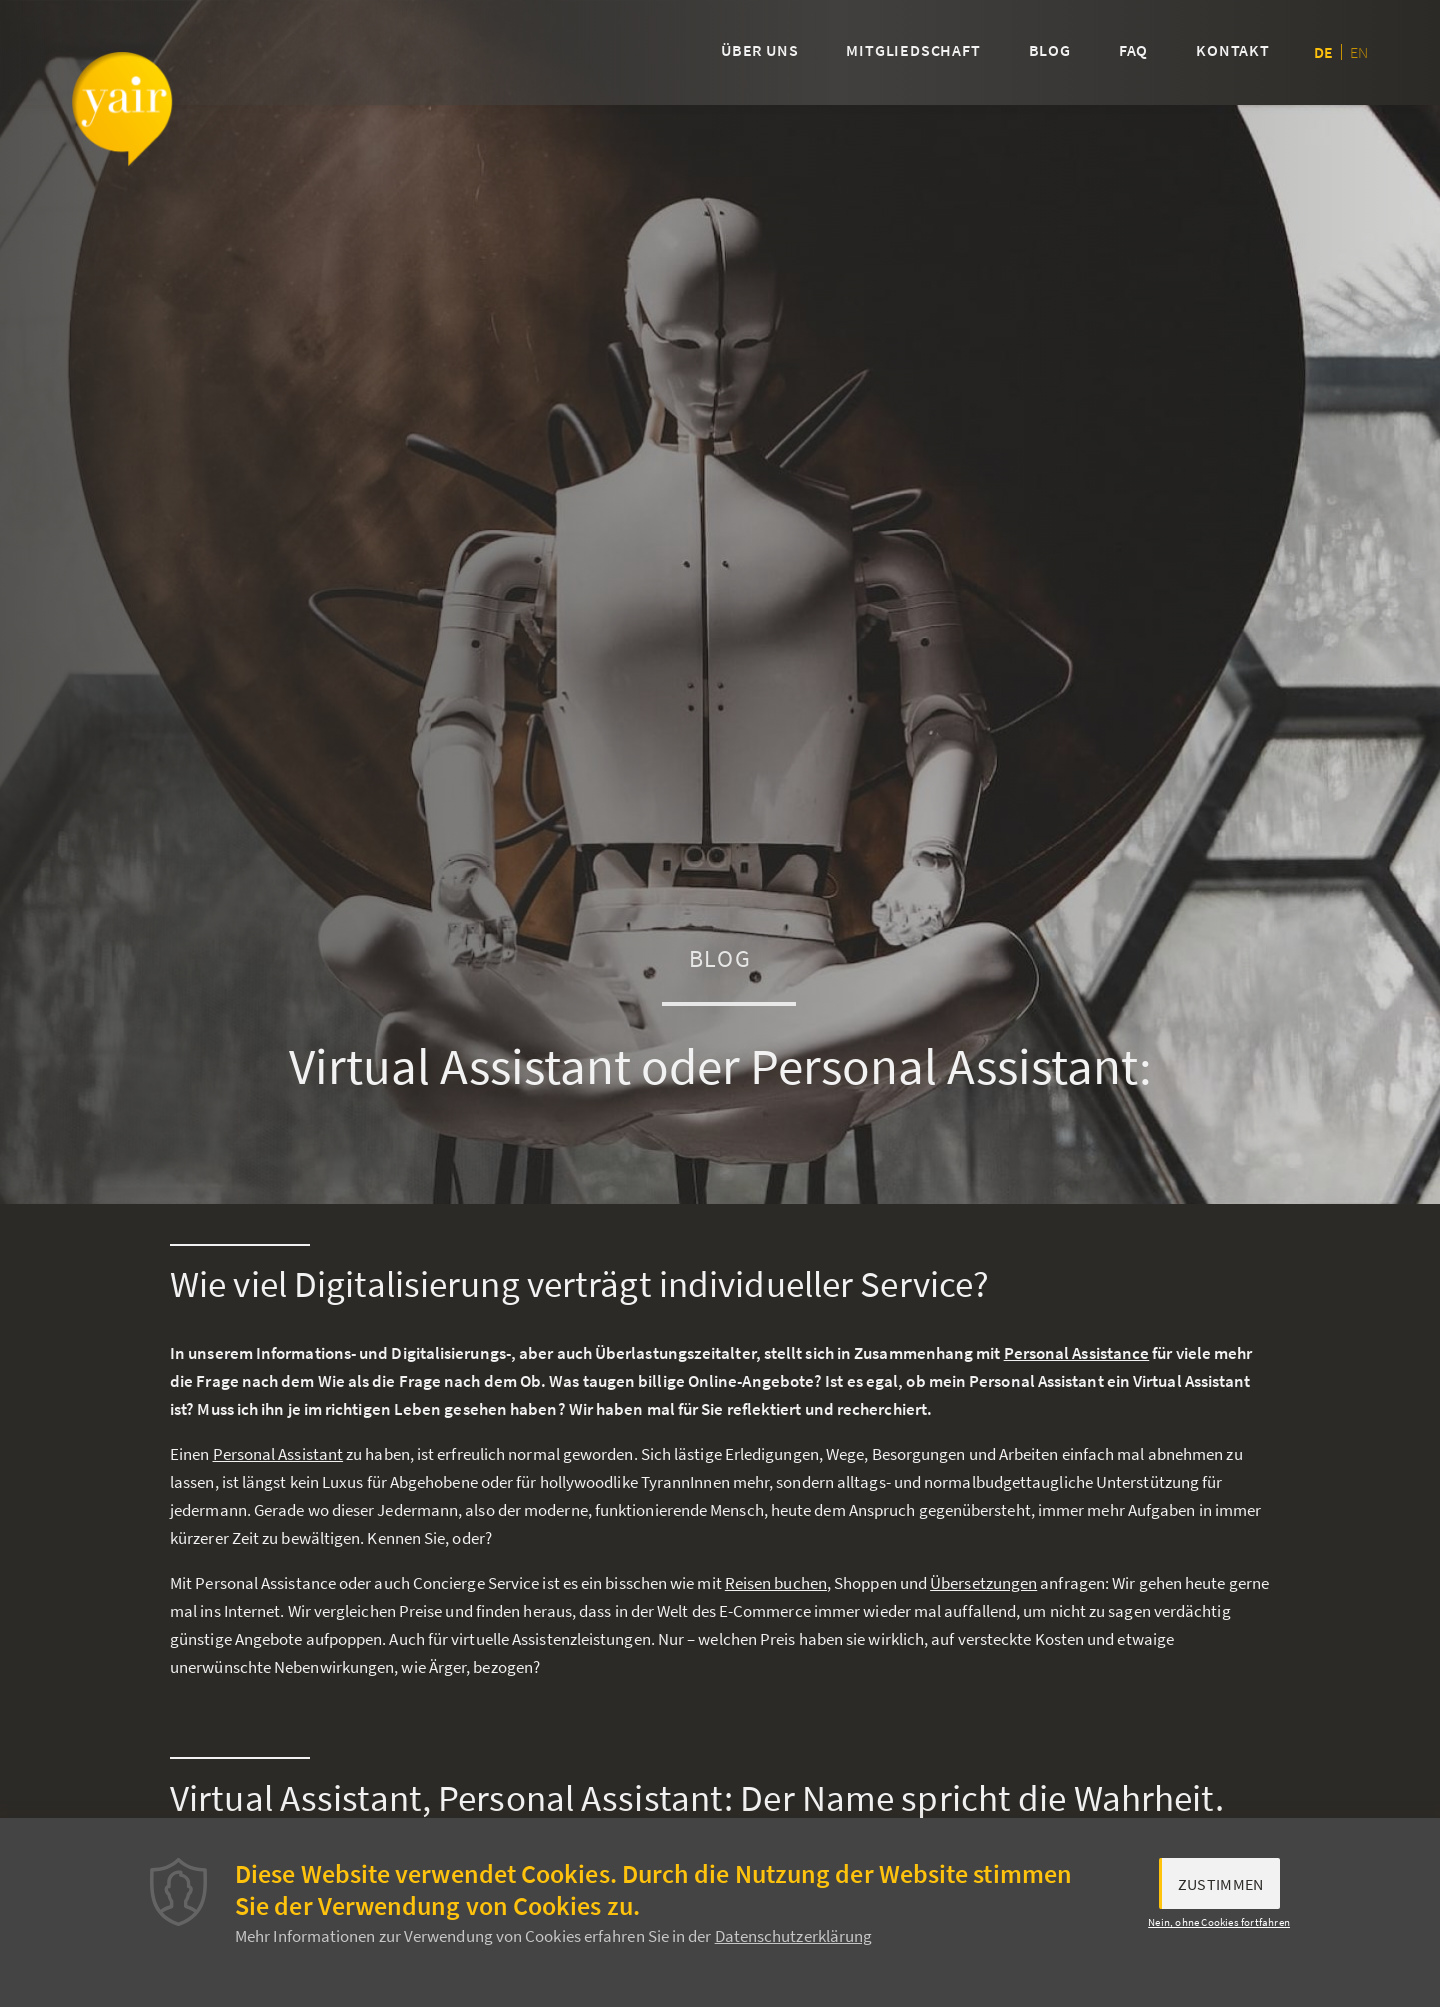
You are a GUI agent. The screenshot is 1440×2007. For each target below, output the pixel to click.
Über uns (759, 50)
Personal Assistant (278, 1454)
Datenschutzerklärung (794, 1936)
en (1359, 52)
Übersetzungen (983, 1583)
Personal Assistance (1077, 1353)
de (1323, 52)
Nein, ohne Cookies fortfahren (1219, 1922)
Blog (1050, 50)
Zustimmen (1221, 1884)
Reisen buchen (776, 1583)
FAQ (1133, 50)
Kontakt (1233, 50)
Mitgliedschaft (913, 50)
